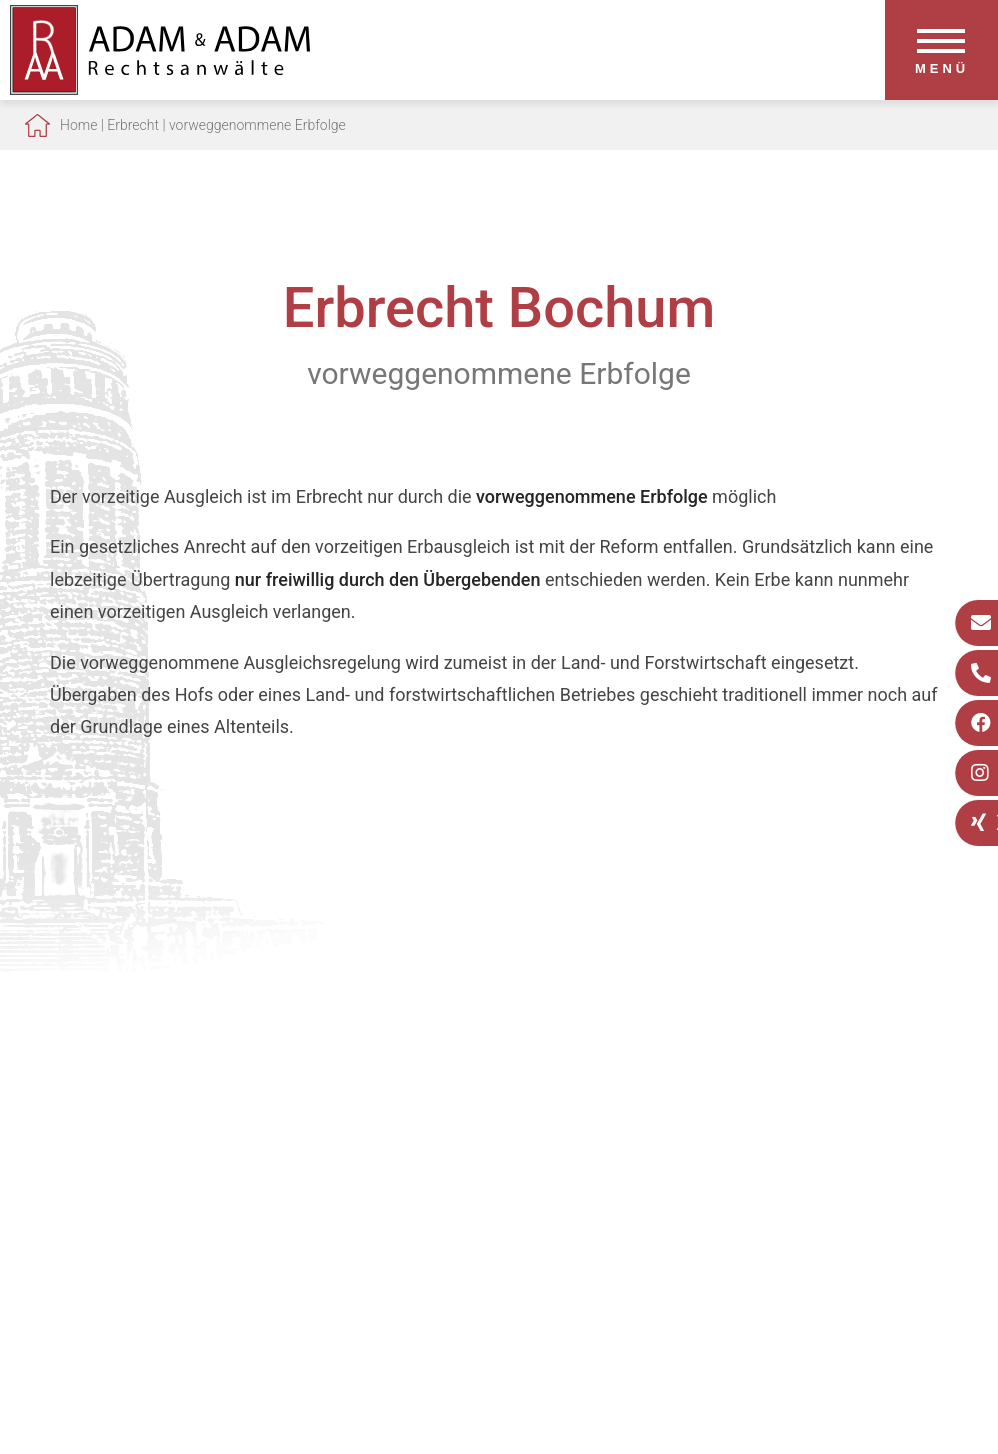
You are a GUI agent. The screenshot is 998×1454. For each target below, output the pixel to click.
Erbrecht (133, 125)
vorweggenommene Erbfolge (257, 125)
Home (78, 125)
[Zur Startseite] (160, 88)
